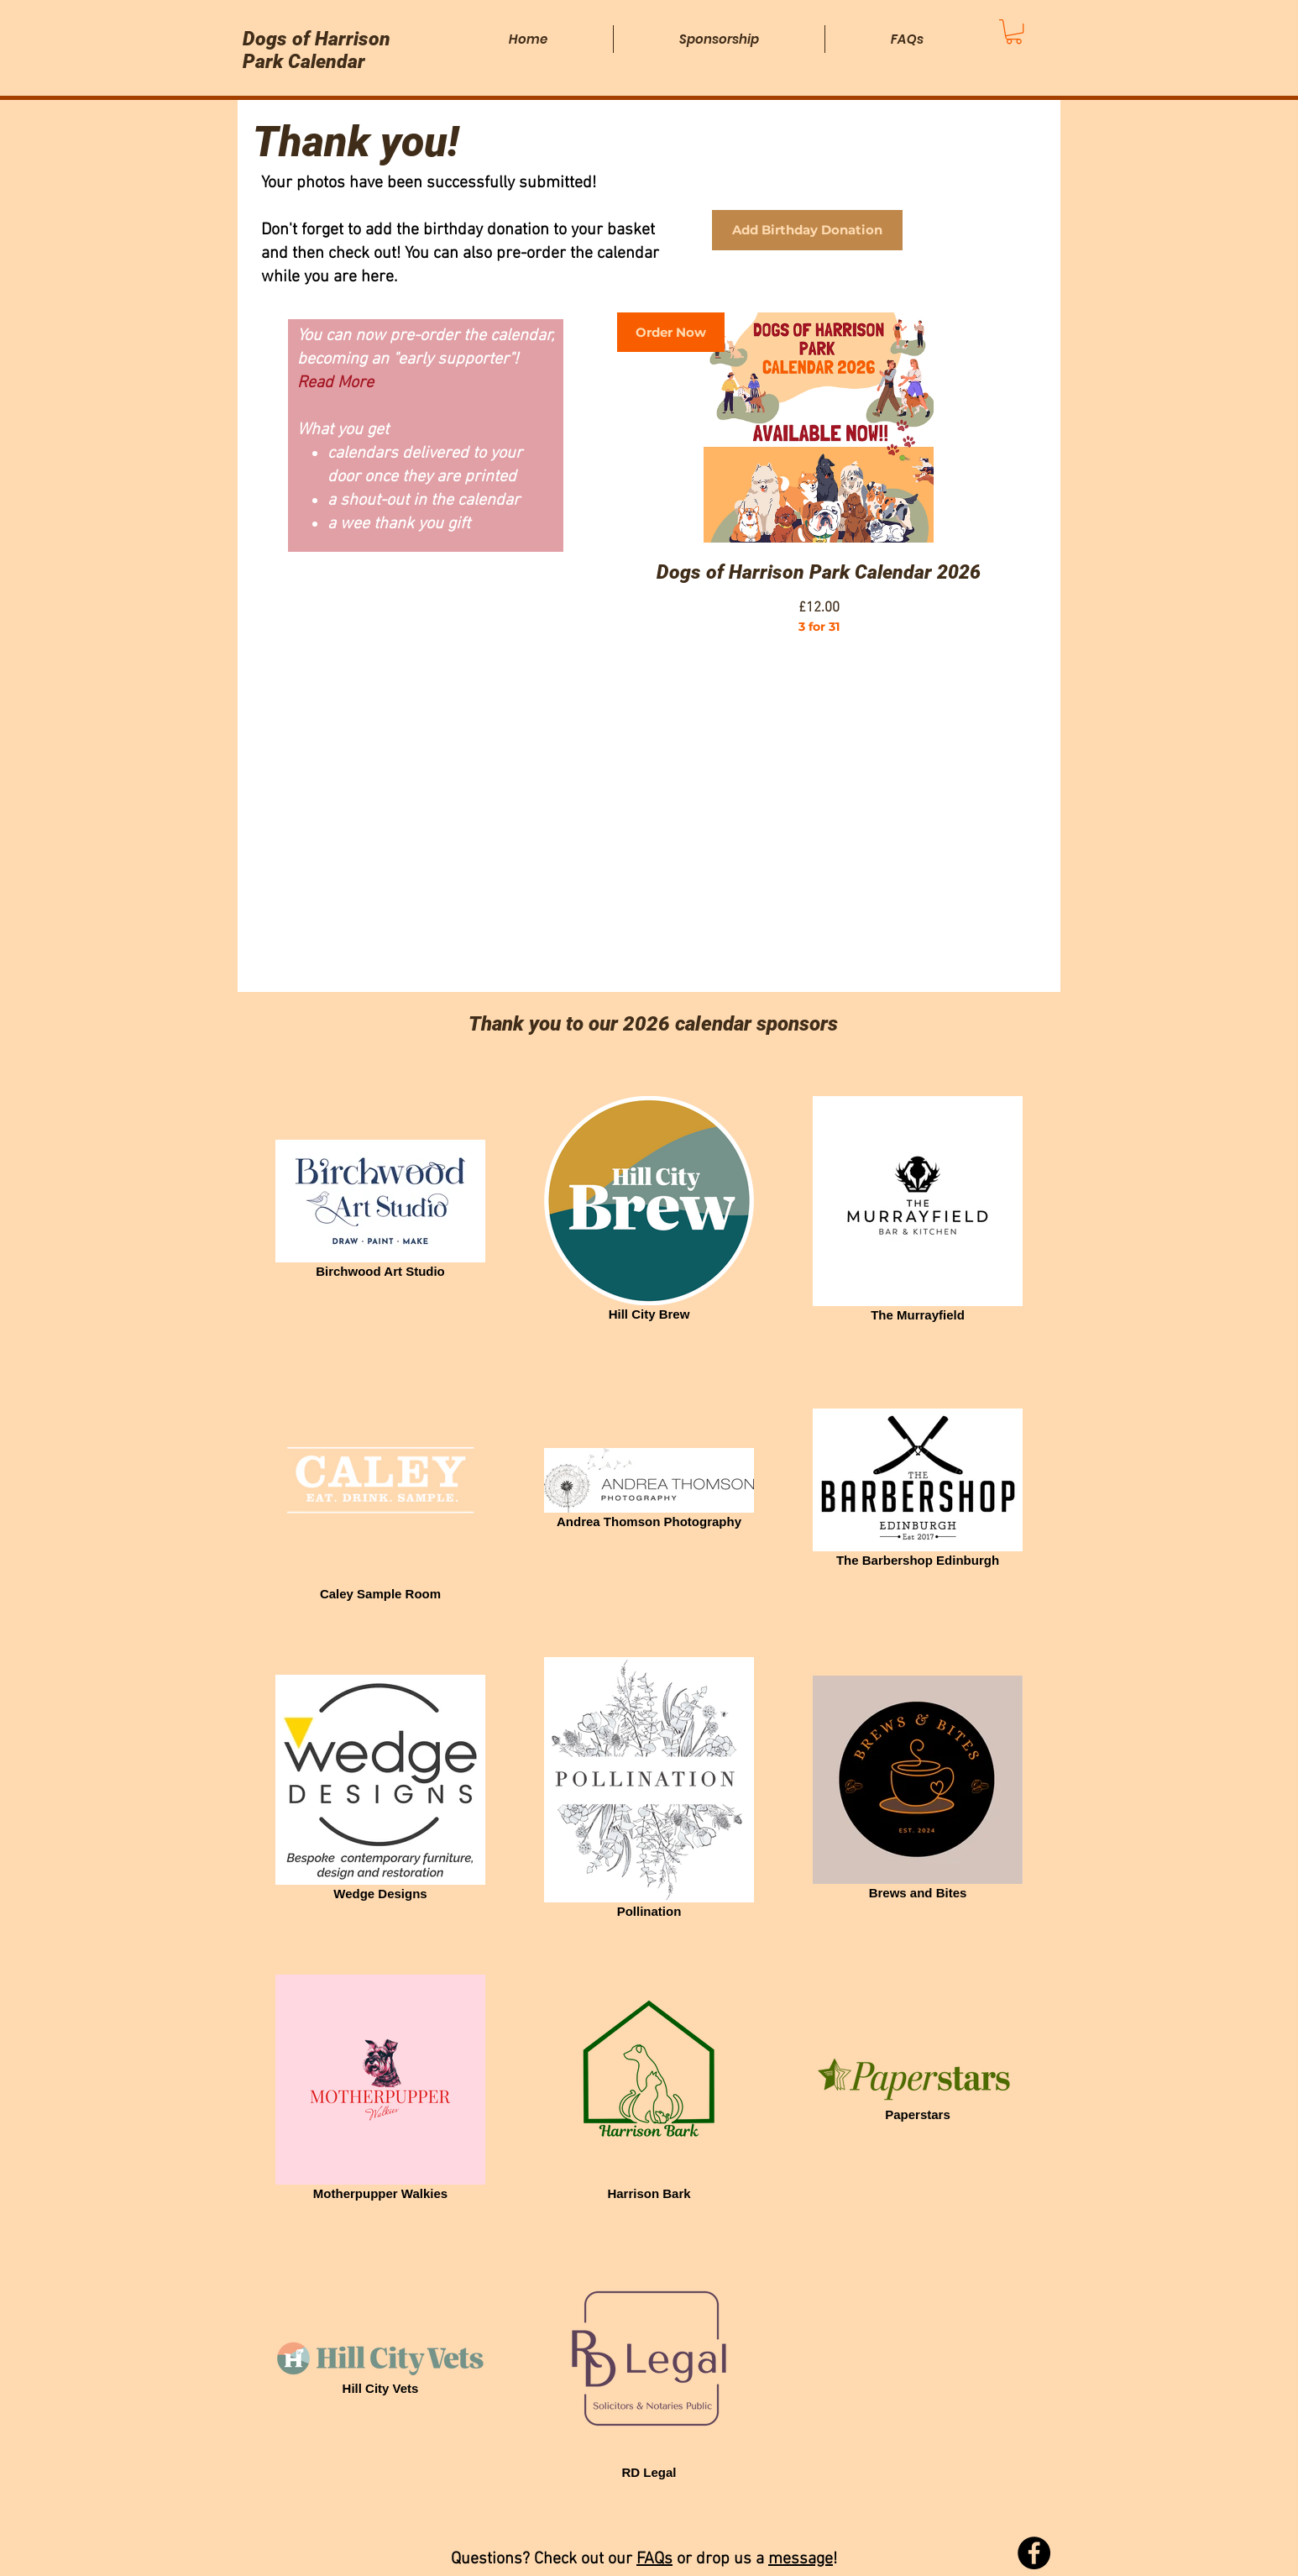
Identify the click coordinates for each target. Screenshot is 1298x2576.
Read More (335, 383)
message (800, 2559)
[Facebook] (1034, 2553)
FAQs (654, 2559)
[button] (1013, 31)
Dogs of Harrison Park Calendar (316, 50)
